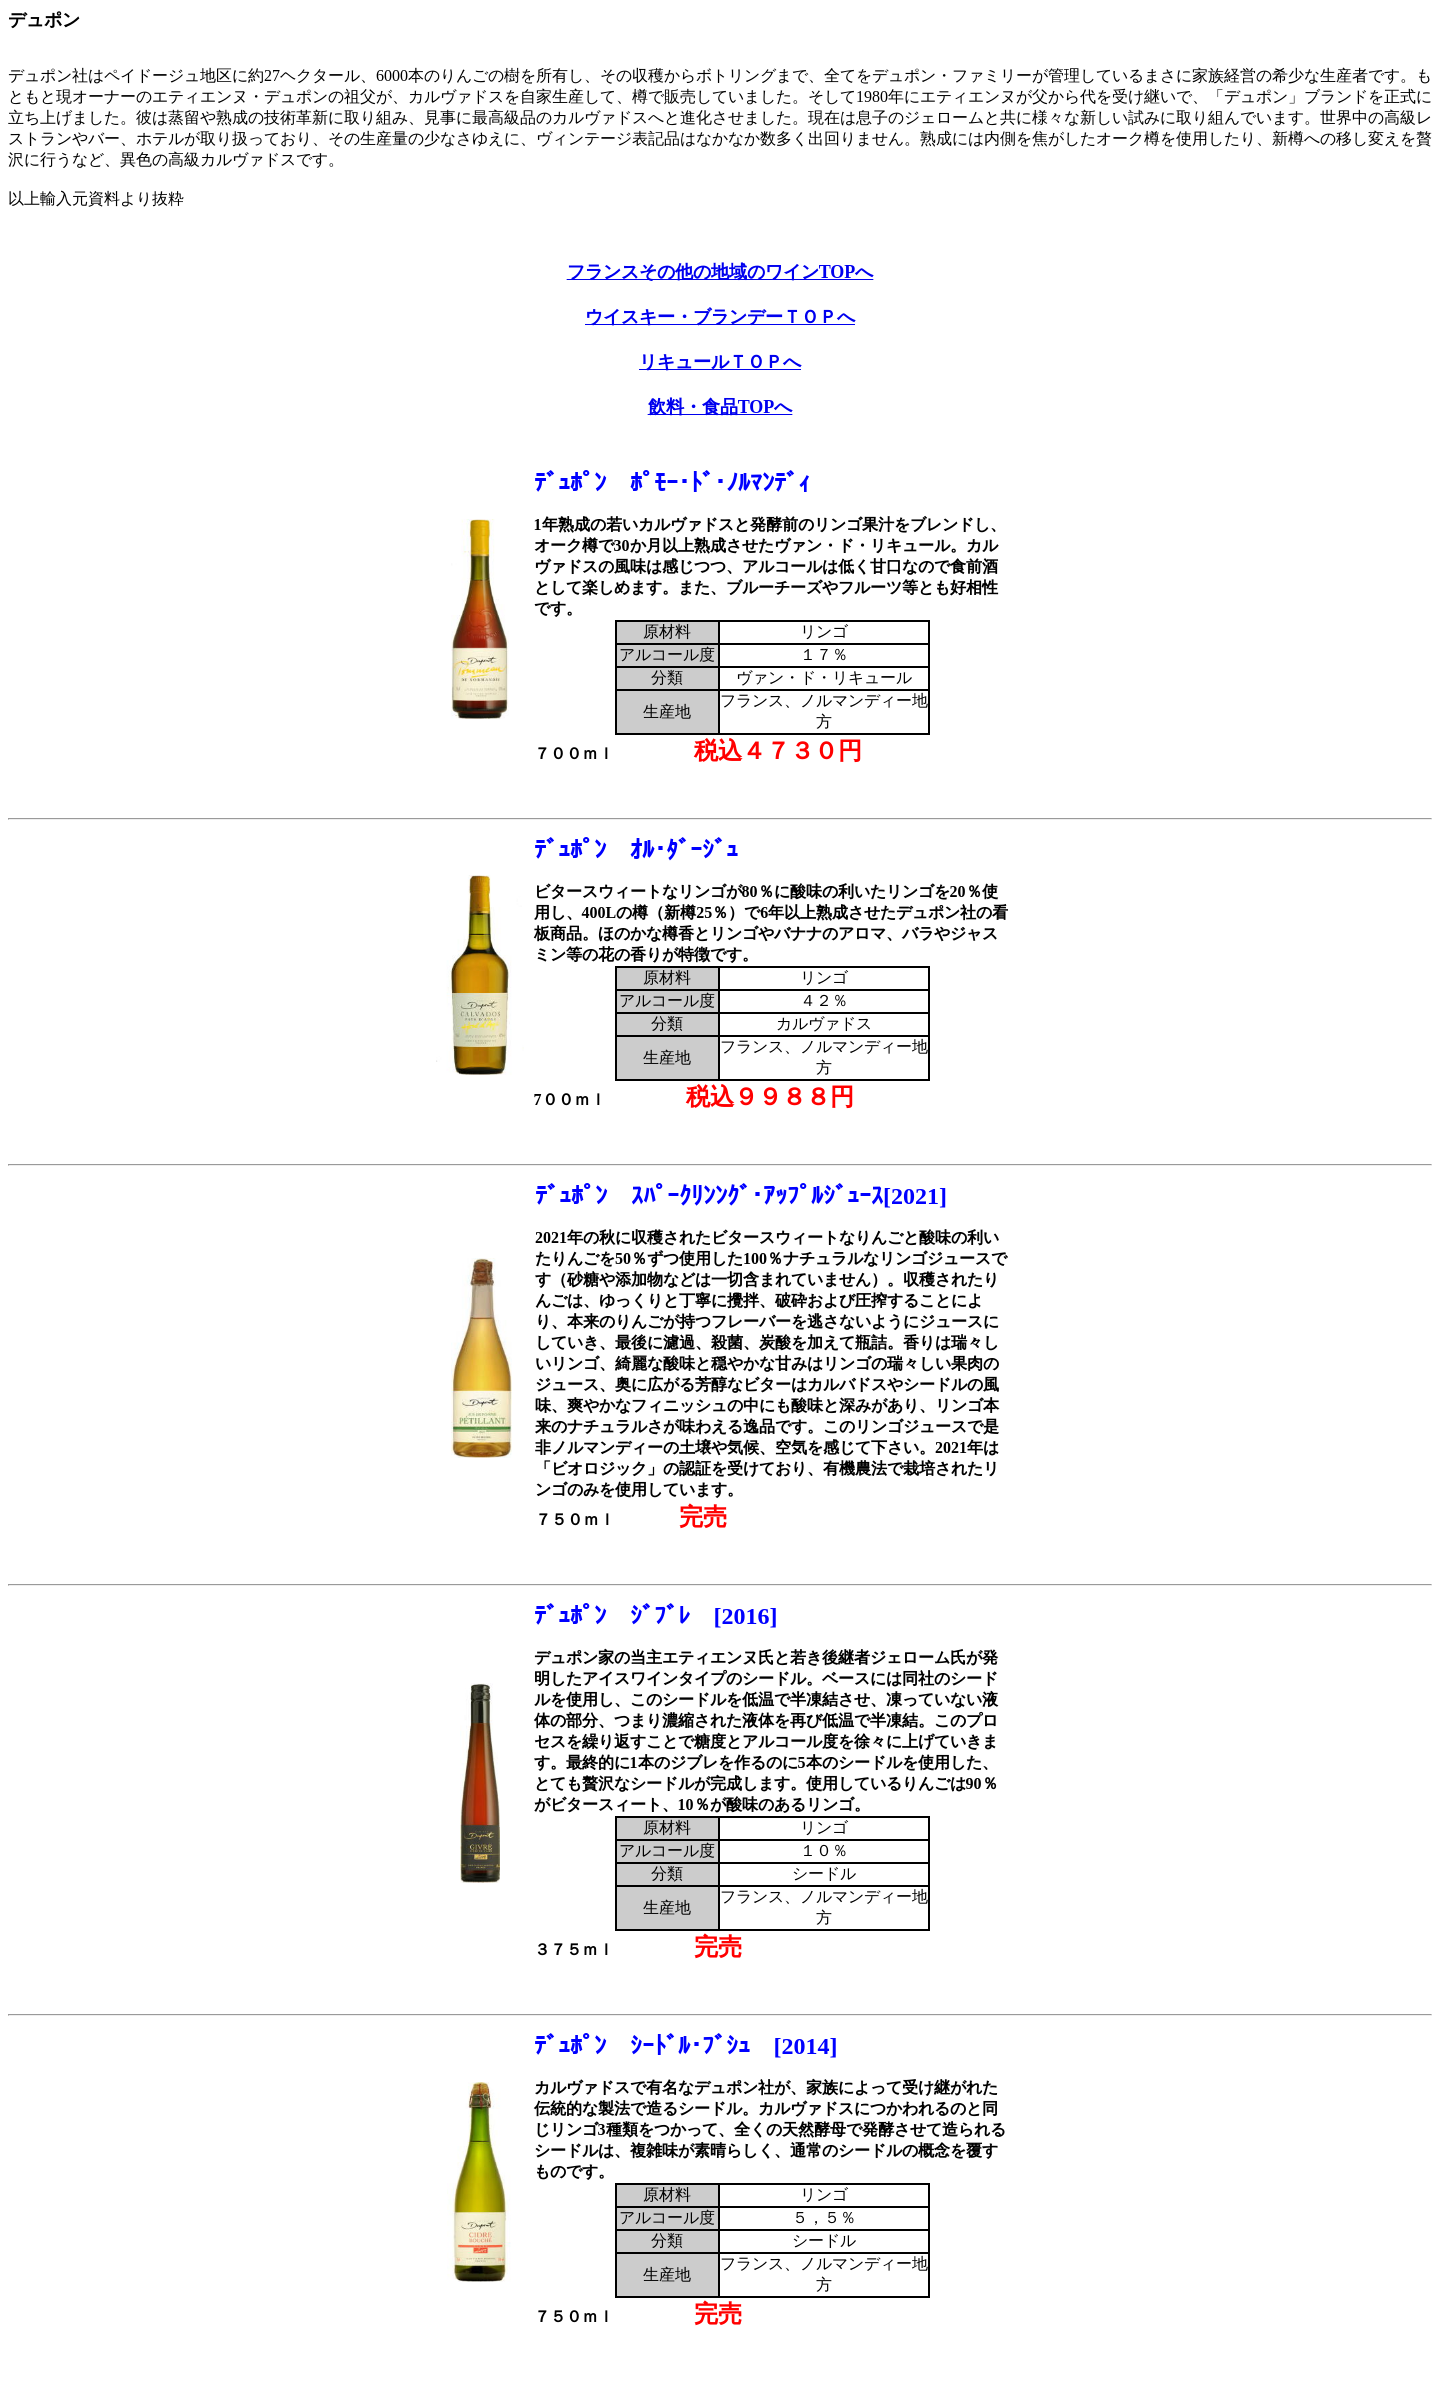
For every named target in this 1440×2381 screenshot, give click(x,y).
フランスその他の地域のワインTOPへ (720, 272)
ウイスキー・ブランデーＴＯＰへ (720, 317)
